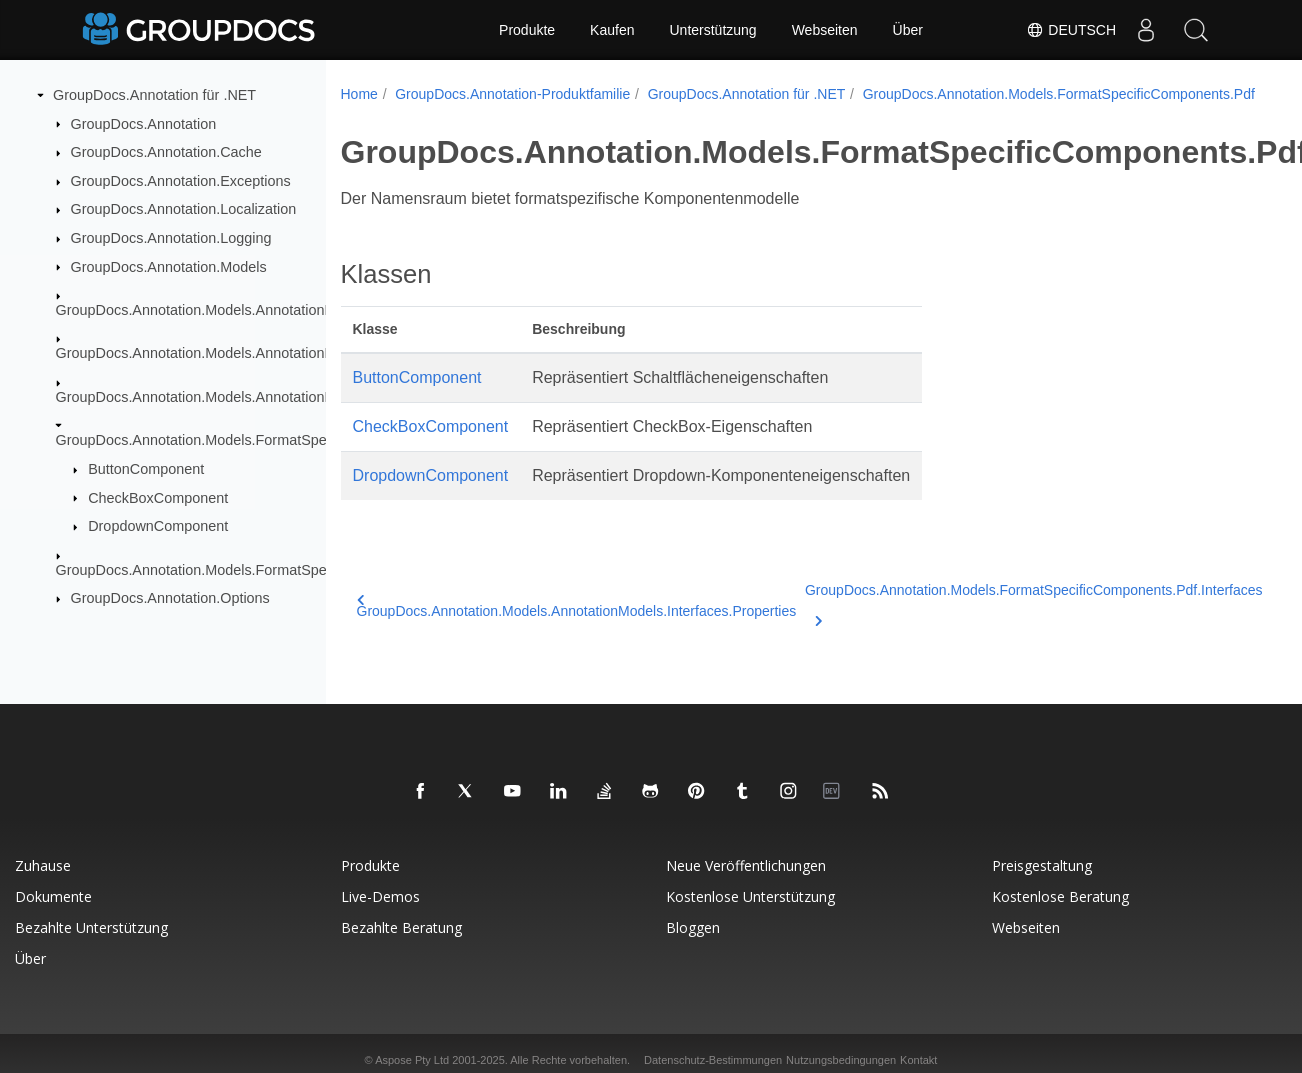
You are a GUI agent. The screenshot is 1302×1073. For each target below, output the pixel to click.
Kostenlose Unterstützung (750, 896)
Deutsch (1071, 30)
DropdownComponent (158, 526)
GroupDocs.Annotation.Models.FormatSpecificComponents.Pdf (257, 440)
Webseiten (825, 30)
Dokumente (53, 896)
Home (359, 94)
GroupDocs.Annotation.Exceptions (181, 181)
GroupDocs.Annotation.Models (169, 266)
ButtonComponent (146, 469)
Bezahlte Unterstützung (91, 927)
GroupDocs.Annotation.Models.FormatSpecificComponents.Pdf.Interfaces (291, 569)
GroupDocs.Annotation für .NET (154, 95)
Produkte (527, 30)
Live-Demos (380, 896)
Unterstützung (712, 30)
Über (908, 30)
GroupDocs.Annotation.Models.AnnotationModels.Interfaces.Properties (282, 397)
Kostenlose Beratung (1060, 896)
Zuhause (43, 865)
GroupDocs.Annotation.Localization (184, 209)
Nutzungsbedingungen (841, 1060)
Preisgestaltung (1042, 865)
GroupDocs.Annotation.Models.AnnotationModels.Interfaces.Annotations (287, 353)
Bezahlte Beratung (401, 927)
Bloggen (693, 927)
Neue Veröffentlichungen (746, 865)
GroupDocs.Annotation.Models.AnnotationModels (213, 310)
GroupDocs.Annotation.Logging (171, 238)
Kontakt (918, 1060)
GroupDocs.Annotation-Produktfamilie (512, 94)
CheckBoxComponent (158, 497)
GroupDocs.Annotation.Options (170, 598)
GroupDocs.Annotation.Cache (166, 152)
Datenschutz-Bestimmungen (713, 1060)
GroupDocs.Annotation (144, 123)
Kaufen (612, 30)
